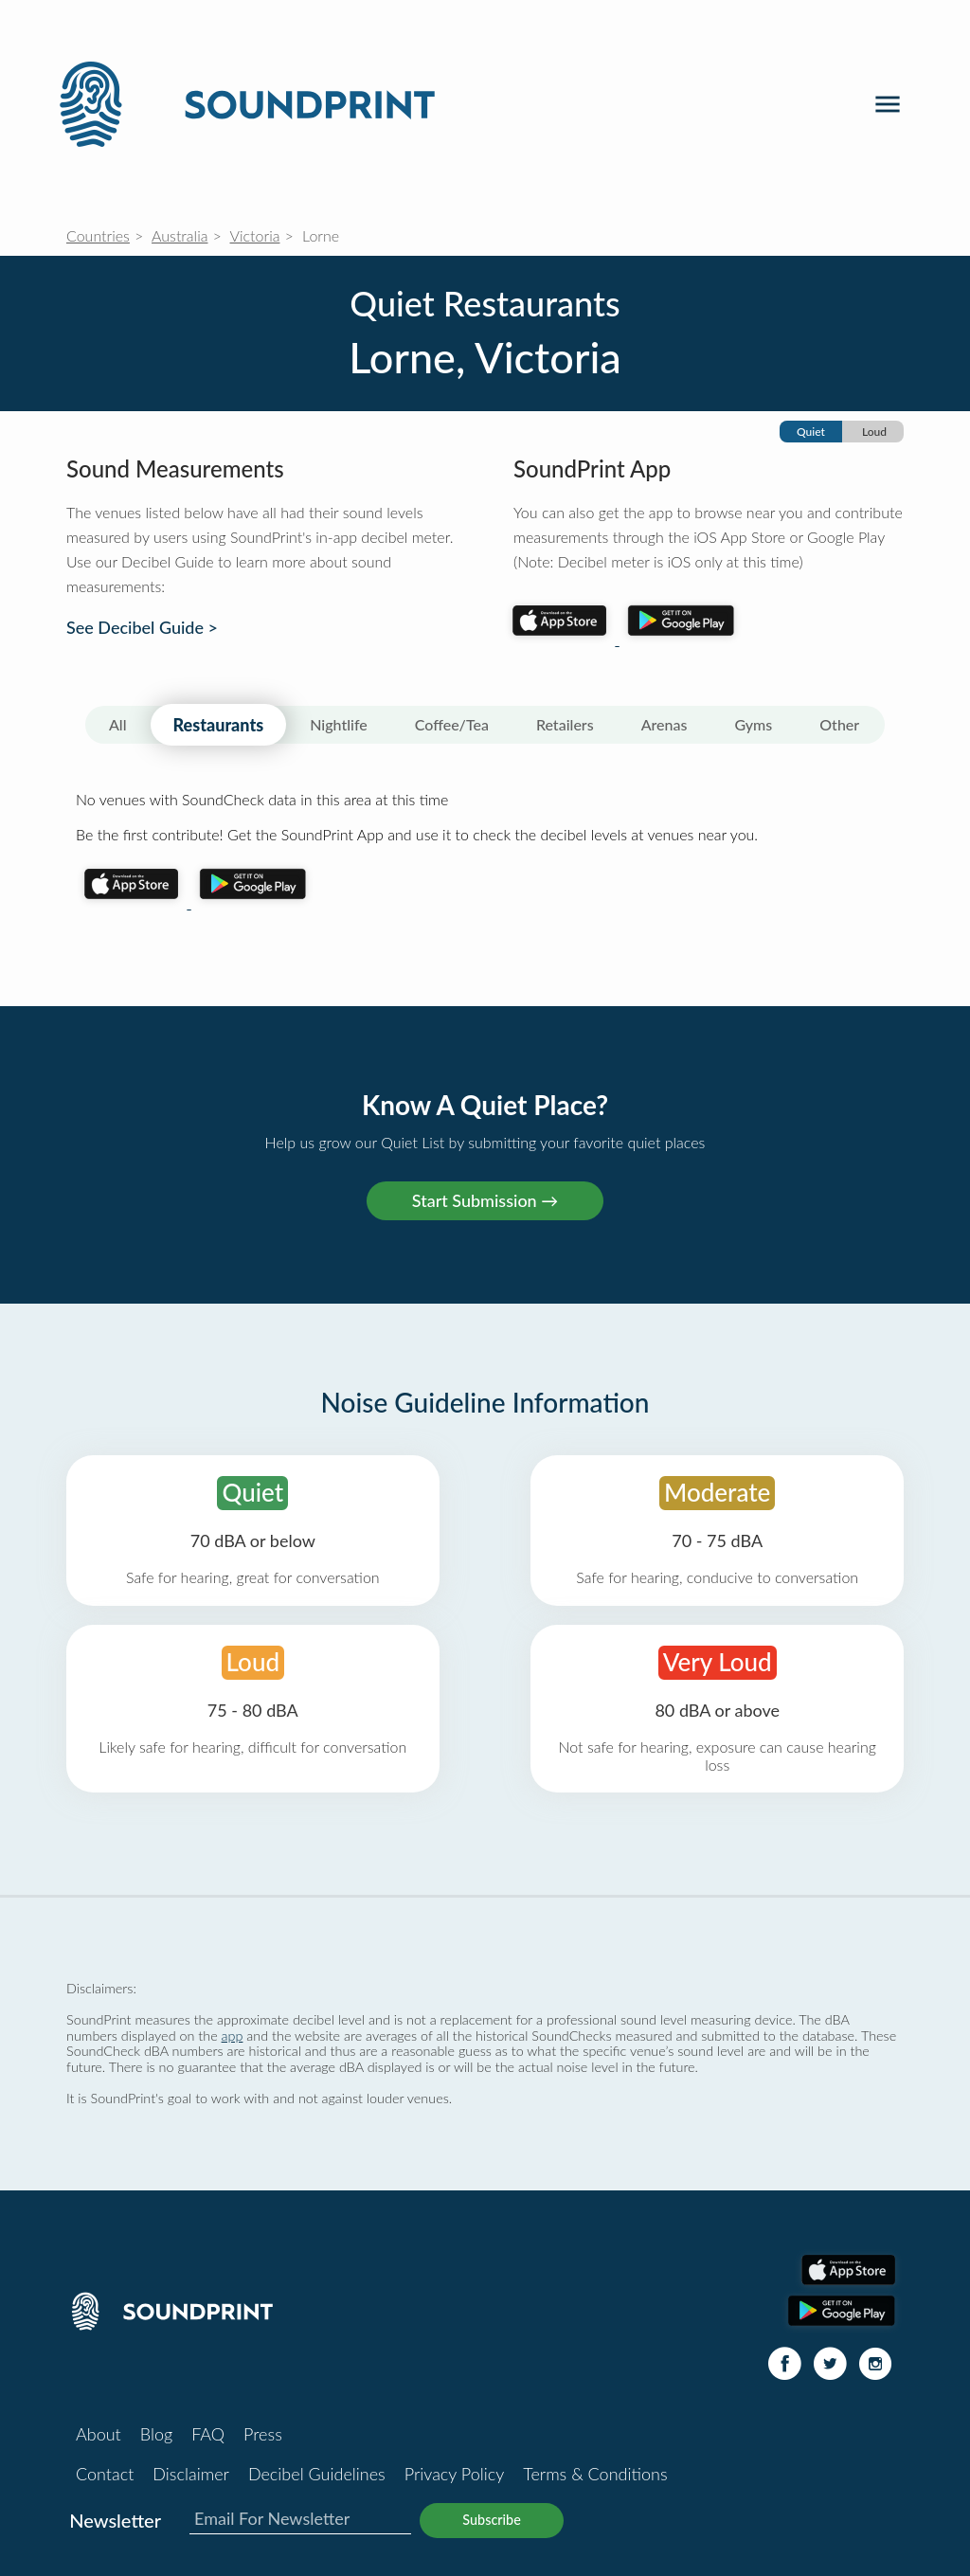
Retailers (565, 724)
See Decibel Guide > (142, 628)
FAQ (208, 2433)
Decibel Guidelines (317, 2473)
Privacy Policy (454, 2473)
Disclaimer (191, 2473)
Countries (98, 235)
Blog (156, 2433)
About (98, 2433)
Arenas (664, 724)
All (118, 724)
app (232, 2035)
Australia (179, 235)
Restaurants (218, 724)
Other (839, 724)
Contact (105, 2473)
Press (262, 2433)
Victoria (255, 235)
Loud (874, 431)
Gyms (753, 724)
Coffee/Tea (452, 724)
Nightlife (339, 724)
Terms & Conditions (595, 2473)
